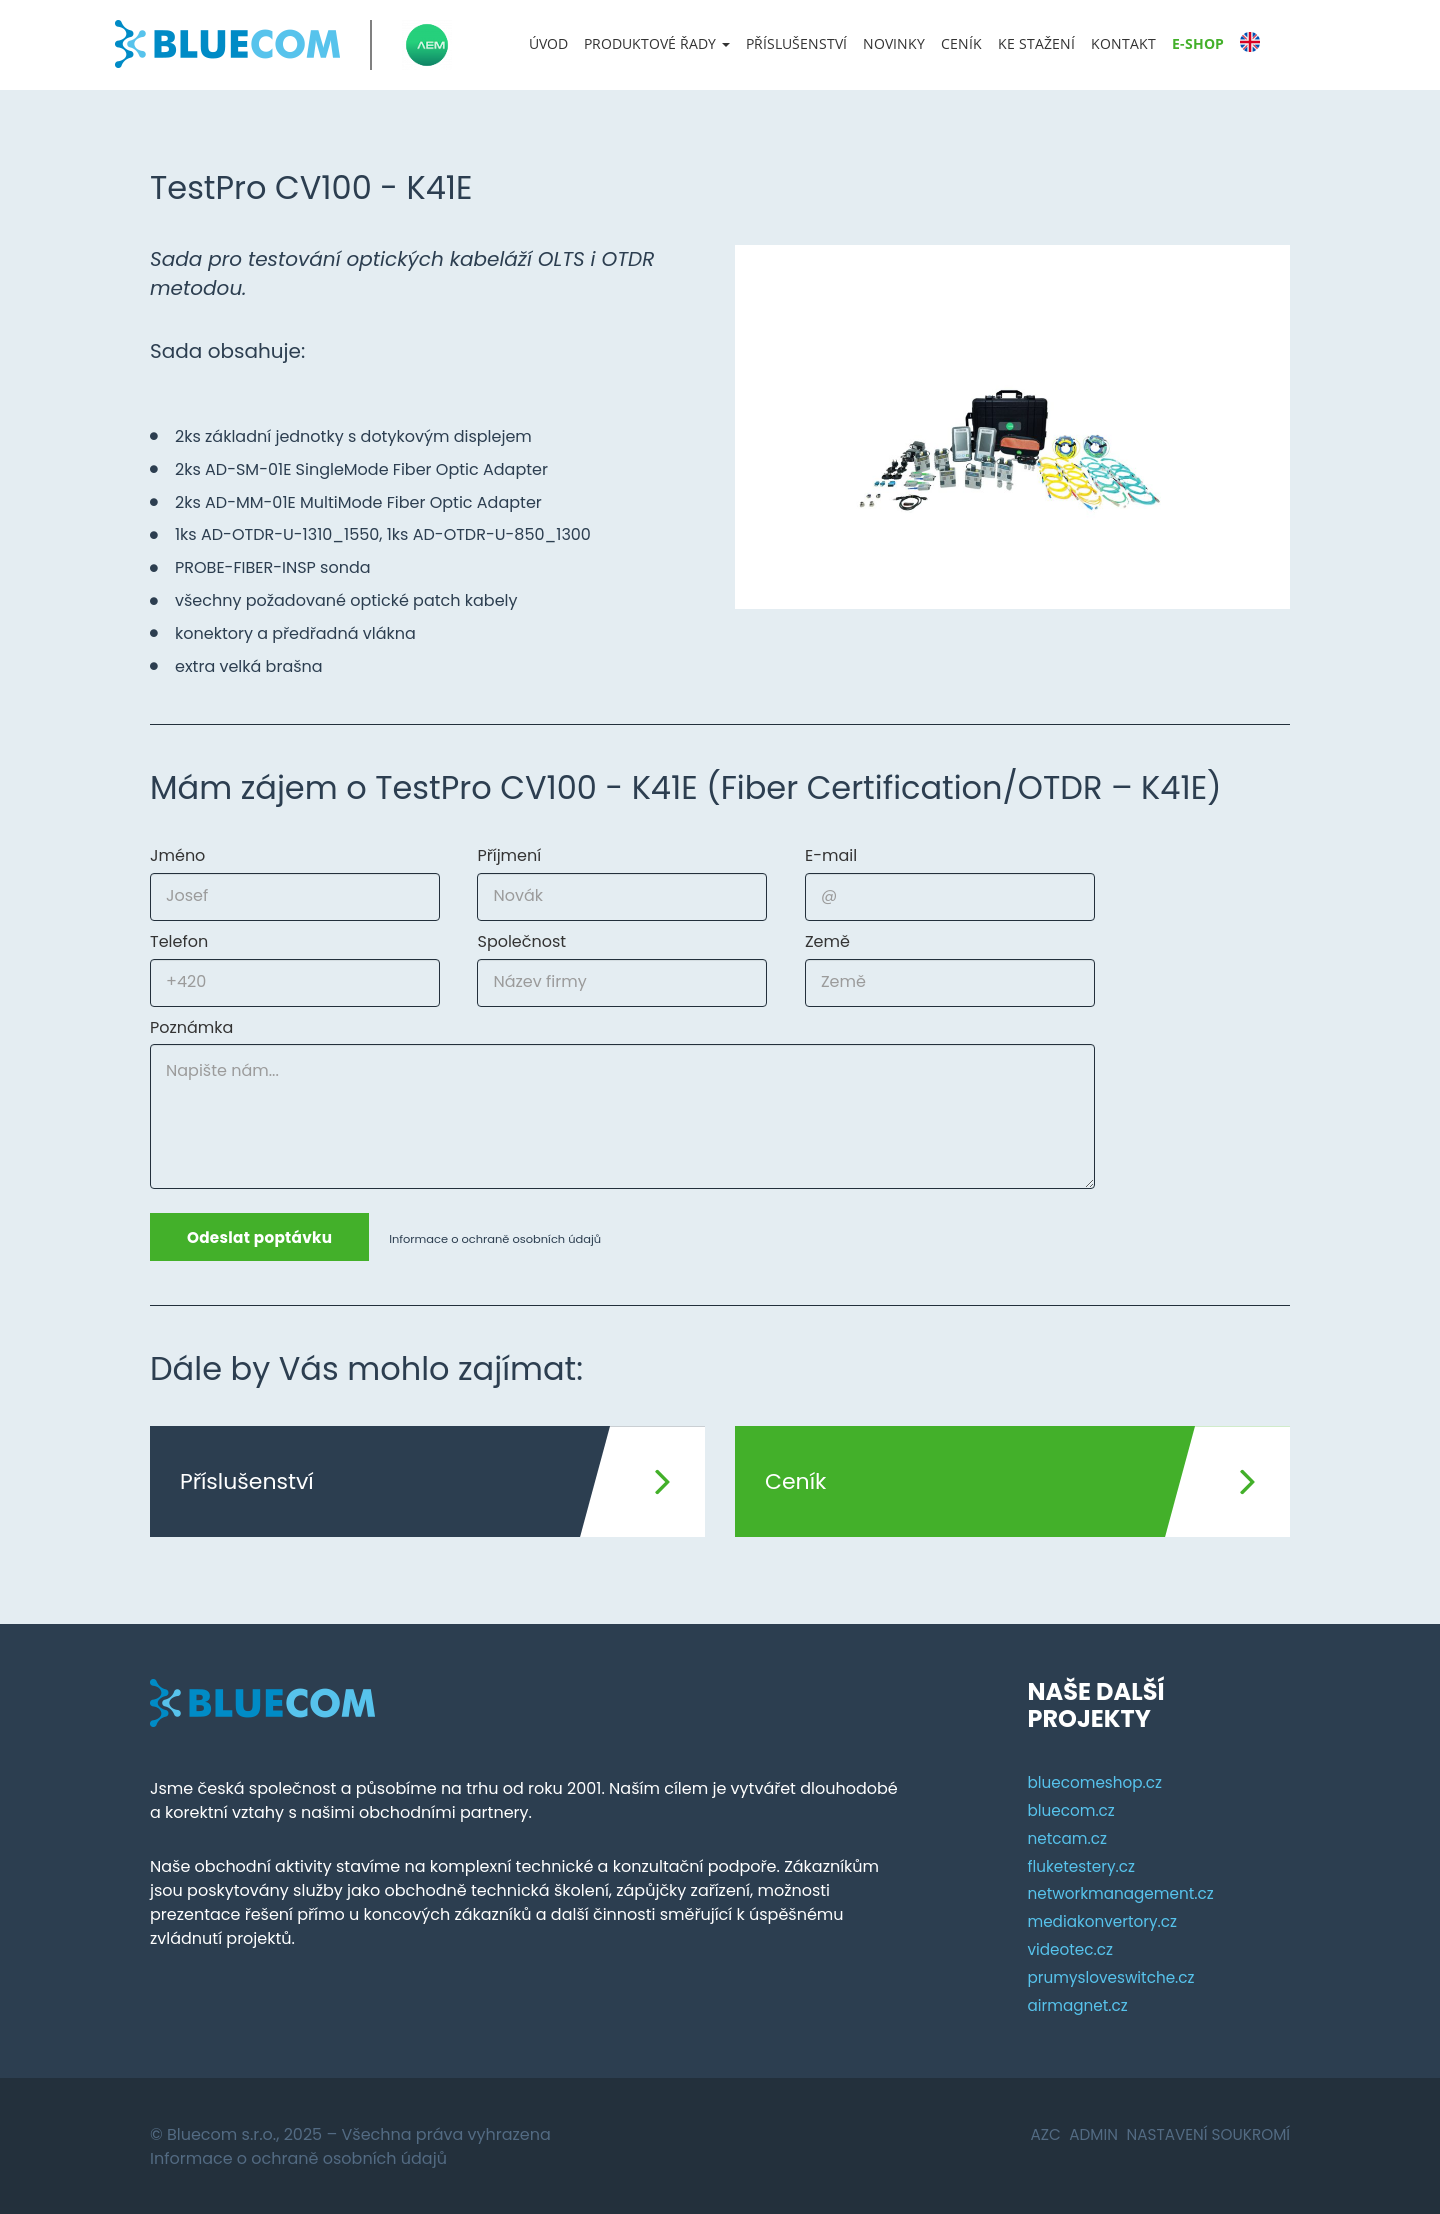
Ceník (961, 43)
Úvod (548, 43)
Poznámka (191, 1028)
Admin (1084, 2132)
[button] (657, 44)
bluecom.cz (1073, 1808)
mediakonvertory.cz (1105, 1920)
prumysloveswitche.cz (1114, 1975)
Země (827, 942)
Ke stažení (1036, 43)
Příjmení (509, 856)
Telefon (179, 942)
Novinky (894, 43)
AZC (1034, 2132)
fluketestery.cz (1083, 1864)
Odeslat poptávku (265, 1237)
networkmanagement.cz (1124, 1892)
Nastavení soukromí (1204, 2132)
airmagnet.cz (1079, 2003)
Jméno (177, 856)
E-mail (831, 856)
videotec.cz (1072, 1948)
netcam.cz (1068, 1836)
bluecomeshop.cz (1097, 1781)
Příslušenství (796, 43)
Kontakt (1123, 43)
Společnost (521, 942)
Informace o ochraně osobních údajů (511, 1238)
